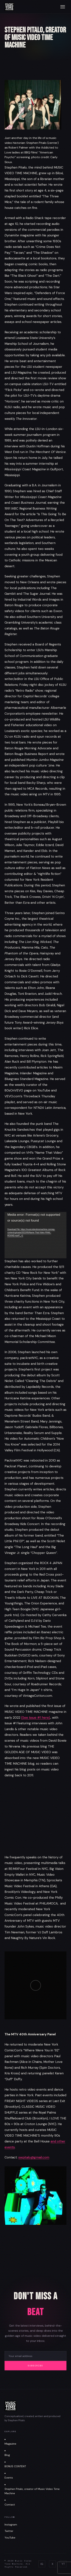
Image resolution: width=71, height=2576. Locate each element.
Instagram (11, 2524)
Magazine (10, 2443)
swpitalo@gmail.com (33, 2157)
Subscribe (35, 2372)
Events (9, 2477)
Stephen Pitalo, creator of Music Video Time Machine (32, 2491)
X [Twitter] (52, 2564)
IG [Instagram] (42, 2564)
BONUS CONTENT (15, 2466)
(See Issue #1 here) (35, 1717)
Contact (10, 2504)
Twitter (9, 2531)
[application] (35, 1235)
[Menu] (62, 7)
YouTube (10, 2537)
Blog (7, 2455)
